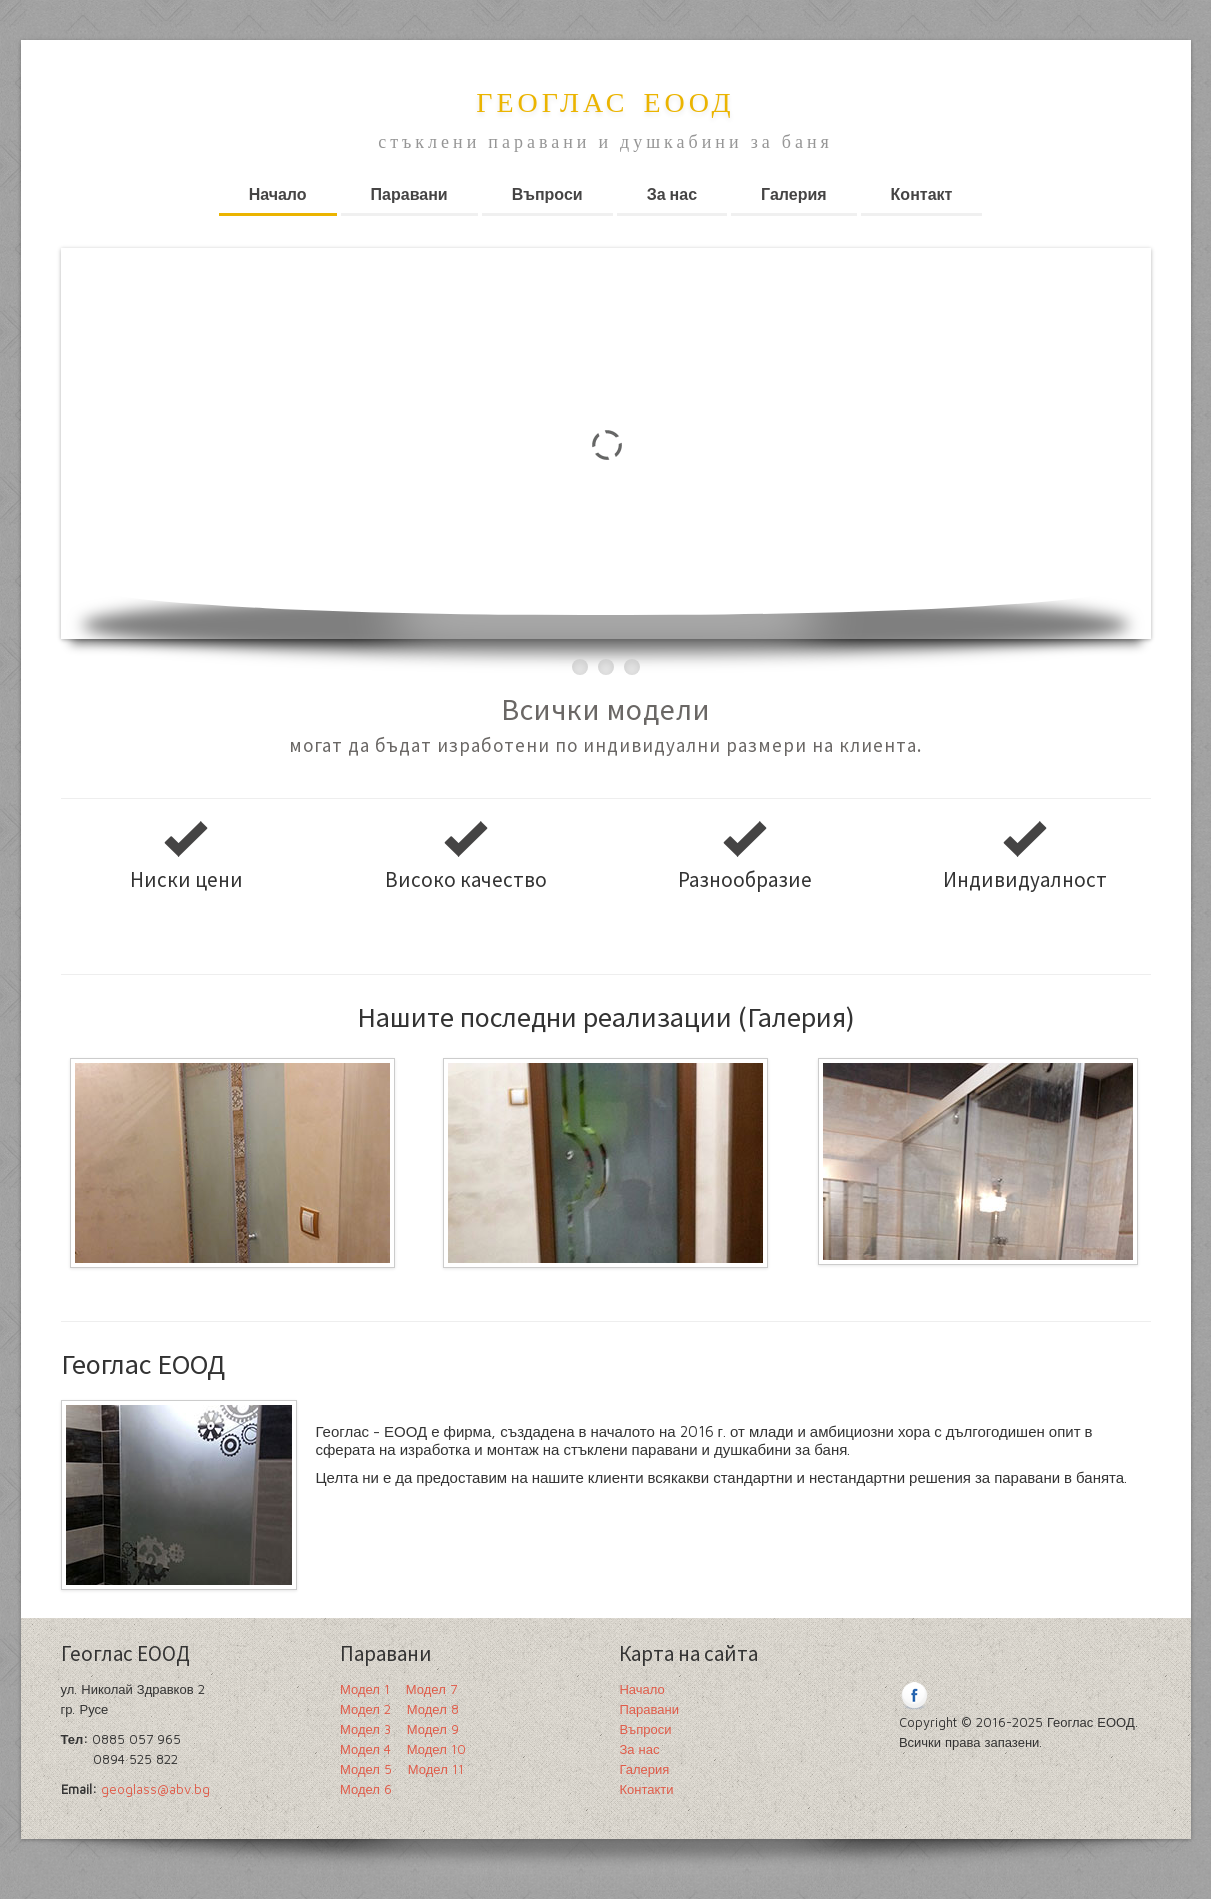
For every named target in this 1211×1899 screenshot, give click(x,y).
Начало (278, 194)
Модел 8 (433, 1709)
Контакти (646, 1789)
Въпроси (547, 194)
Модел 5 (366, 1769)
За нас (672, 194)
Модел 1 (365, 1689)
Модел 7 (431, 1689)
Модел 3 (365, 1729)
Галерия (794, 194)
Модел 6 (366, 1789)
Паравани (409, 194)
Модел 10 (436, 1749)
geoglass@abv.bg (155, 1789)
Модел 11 (436, 1769)
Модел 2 (365, 1709)
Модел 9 (433, 1729)
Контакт (922, 194)
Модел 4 (365, 1749)
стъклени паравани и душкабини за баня (605, 141)
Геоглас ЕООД (605, 104)
